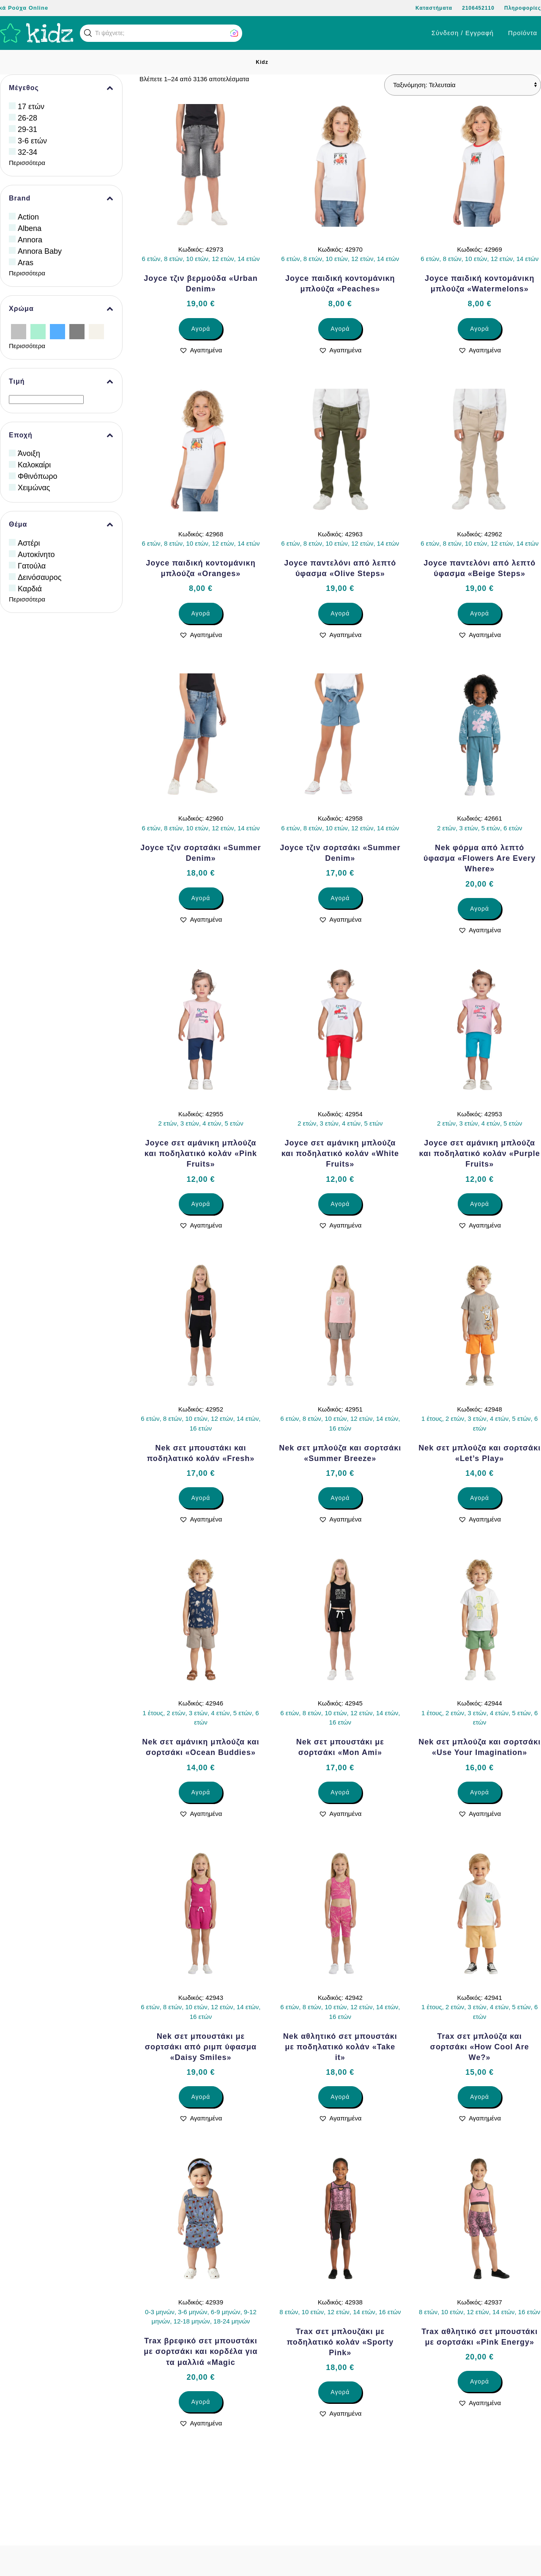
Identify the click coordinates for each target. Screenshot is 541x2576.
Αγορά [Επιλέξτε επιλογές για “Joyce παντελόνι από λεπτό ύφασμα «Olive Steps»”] (340, 613)
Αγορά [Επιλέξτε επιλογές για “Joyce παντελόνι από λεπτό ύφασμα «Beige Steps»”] (479, 613)
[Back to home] (37, 33)
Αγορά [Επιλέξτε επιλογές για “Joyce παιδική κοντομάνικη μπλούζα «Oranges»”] (200, 613)
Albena (29, 228)
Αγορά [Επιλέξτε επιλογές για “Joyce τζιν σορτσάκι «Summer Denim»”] (200, 898)
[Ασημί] (18, 331)
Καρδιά (30, 589)
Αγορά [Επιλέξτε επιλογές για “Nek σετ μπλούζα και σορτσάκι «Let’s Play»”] (479, 1497)
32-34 (27, 152)
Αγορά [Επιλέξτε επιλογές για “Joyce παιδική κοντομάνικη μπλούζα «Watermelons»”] (479, 328)
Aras (25, 262)
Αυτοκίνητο (36, 554)
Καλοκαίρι (34, 465)
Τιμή (61, 381)
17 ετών (31, 106)
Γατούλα (32, 566)
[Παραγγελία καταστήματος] (462, 85)
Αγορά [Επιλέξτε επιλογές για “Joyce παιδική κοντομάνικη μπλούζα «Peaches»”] (340, 328)
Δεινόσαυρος (39, 577)
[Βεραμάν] (38, 331)
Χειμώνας (34, 487)
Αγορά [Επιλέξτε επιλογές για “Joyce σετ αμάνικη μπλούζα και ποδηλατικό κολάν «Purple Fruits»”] (479, 1203)
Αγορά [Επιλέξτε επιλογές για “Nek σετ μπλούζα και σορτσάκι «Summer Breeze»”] (340, 1497)
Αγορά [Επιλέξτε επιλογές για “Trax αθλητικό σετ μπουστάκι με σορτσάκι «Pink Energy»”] (479, 2381)
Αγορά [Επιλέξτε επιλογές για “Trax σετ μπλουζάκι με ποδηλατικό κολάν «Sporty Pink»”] (340, 2392)
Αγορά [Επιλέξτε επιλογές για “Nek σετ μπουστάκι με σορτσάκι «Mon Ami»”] (340, 1792)
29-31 (27, 129)
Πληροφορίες (522, 8)
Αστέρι (29, 543)
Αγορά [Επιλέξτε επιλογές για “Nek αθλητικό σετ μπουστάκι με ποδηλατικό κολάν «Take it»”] (340, 2096)
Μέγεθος (61, 88)
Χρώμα (61, 308)
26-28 (27, 118)
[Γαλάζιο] (57, 331)
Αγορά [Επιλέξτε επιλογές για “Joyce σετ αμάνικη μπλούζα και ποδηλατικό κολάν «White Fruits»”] (340, 1203)
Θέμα (61, 524)
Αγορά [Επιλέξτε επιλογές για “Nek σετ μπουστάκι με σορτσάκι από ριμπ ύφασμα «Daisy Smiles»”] (200, 2096)
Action (28, 217)
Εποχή (61, 435)
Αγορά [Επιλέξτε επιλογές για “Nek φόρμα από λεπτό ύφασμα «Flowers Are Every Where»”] (479, 908)
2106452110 (478, 8)
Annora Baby (40, 251)
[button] (88, 33)
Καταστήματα (433, 8)
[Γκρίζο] (77, 331)
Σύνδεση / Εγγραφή (463, 32)
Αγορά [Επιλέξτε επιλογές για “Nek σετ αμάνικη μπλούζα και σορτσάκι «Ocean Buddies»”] (200, 1792)
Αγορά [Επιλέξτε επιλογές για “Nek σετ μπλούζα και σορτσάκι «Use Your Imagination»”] (479, 1792)
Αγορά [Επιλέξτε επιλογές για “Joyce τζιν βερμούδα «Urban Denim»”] (200, 328)
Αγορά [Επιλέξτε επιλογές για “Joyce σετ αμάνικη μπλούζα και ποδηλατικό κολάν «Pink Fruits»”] (200, 1203)
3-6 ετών (32, 141)
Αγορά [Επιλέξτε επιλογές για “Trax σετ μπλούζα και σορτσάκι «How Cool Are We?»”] (479, 2096)
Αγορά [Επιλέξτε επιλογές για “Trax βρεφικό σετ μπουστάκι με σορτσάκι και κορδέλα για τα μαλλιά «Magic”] (200, 2401)
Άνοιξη (29, 453)
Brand (61, 198)
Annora (30, 240)
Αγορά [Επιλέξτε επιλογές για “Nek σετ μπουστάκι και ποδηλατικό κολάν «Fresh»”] (200, 1497)
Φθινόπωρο (37, 476)
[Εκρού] (96, 331)
